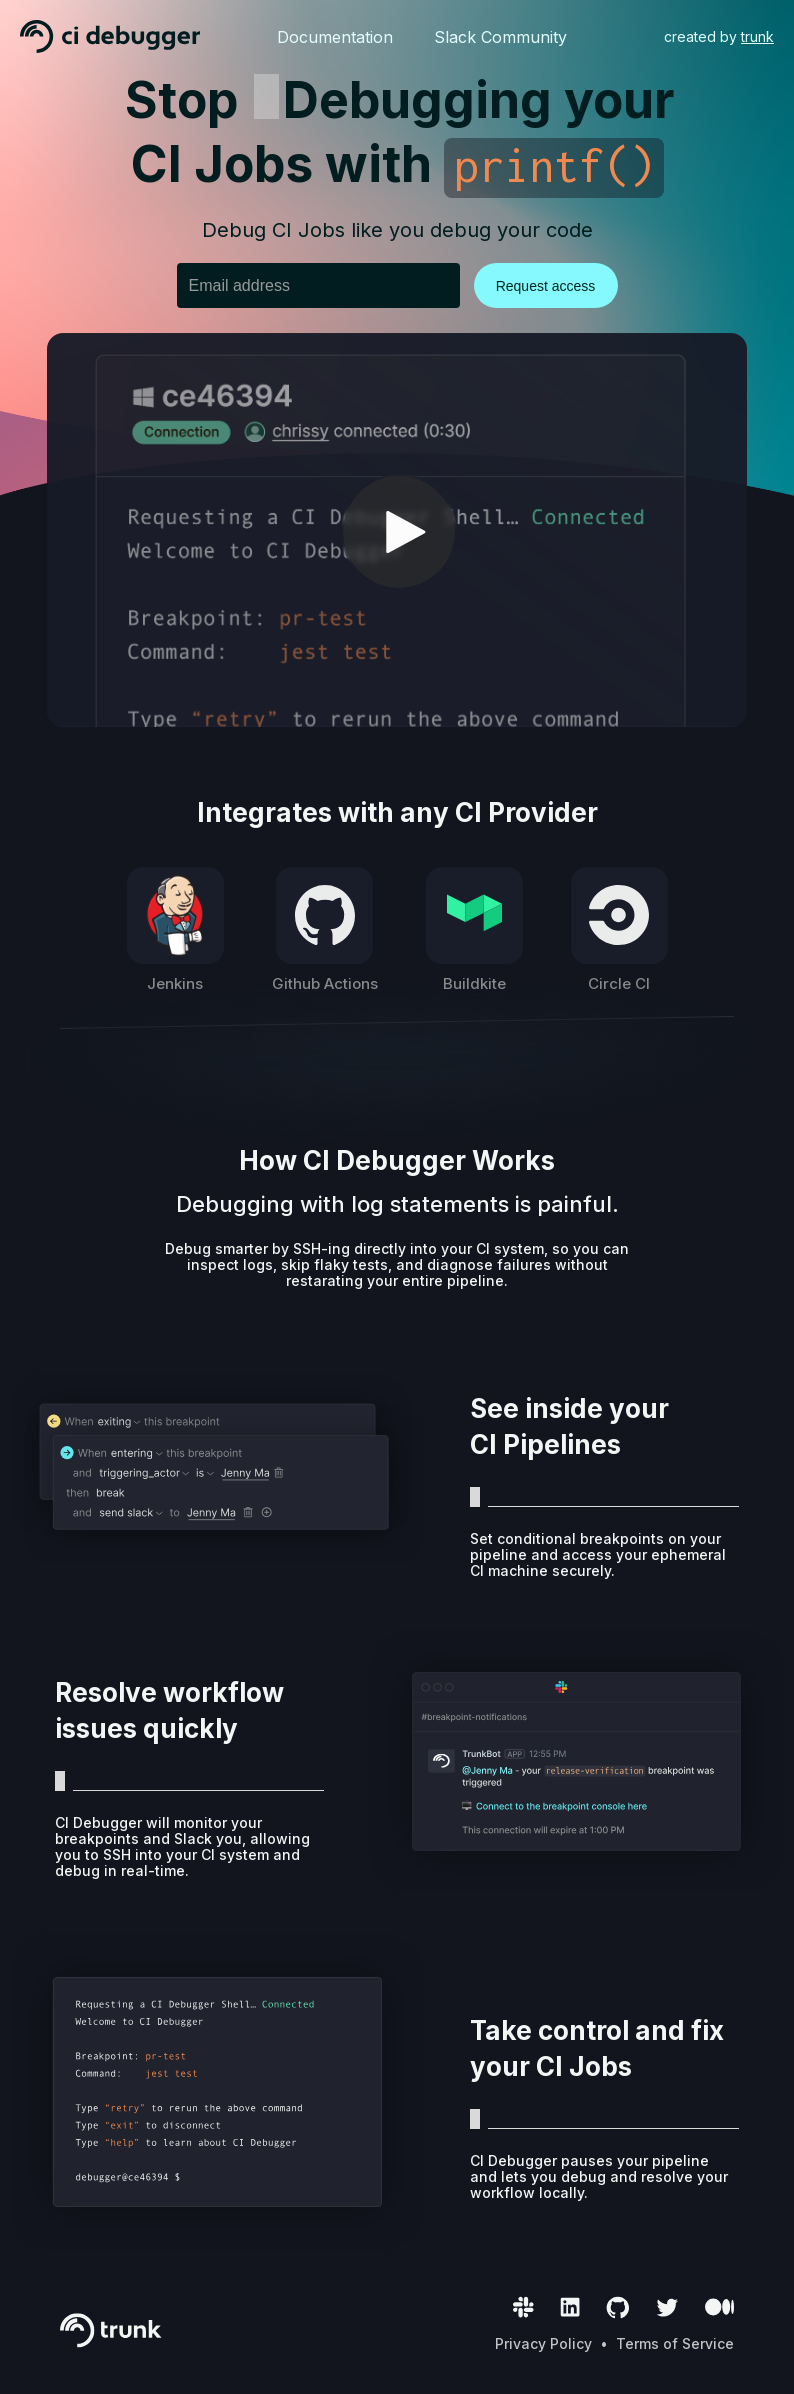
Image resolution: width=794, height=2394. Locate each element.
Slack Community (500, 37)
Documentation (335, 37)
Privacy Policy (543, 2343)
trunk (757, 36)
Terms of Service (675, 2343)
